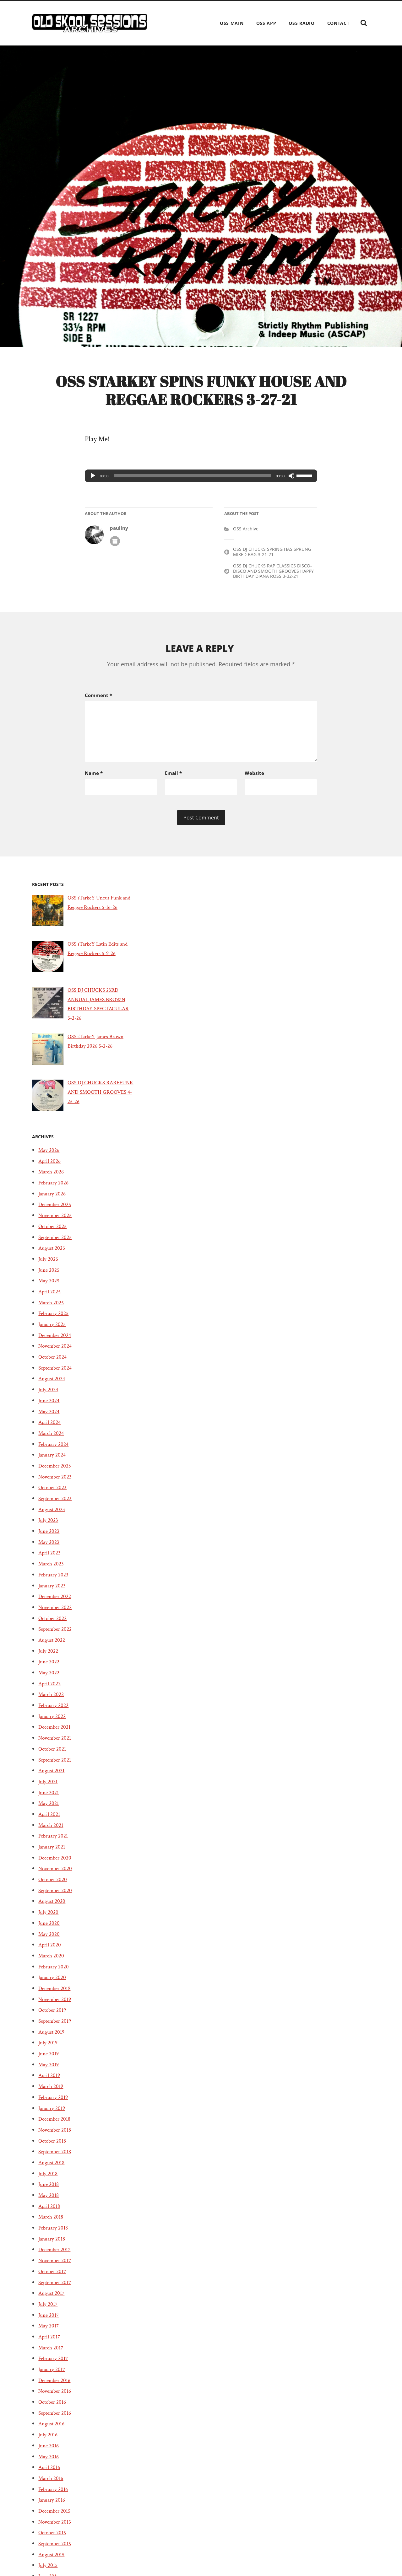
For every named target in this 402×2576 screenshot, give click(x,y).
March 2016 (52, 2495)
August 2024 (53, 1396)
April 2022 (51, 1700)
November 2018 (57, 2147)
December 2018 (56, 2136)
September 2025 (57, 1254)
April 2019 (50, 2092)
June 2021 (50, 1809)
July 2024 (49, 1407)
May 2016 (50, 2473)
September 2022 (57, 1646)
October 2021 (54, 1766)
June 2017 (50, 2332)
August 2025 (53, 1265)
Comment (98, 711)
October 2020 (54, 1896)
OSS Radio (301, 23)
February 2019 (55, 2114)
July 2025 (49, 1276)
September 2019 (57, 2038)
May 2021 (50, 1820)
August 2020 (53, 1918)
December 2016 (56, 2397)
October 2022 (54, 1635)
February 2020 (55, 1983)
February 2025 (55, 1330)
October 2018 (54, 2158)
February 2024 (55, 1461)
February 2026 (55, 1199)
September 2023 (57, 1515)
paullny (119, 544)
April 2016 (50, 2484)
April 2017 (50, 2353)
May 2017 (50, 2343)
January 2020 (54, 1994)
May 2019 (50, 2081)
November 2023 (57, 1493)
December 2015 (56, 2528)
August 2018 (53, 2179)
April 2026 (51, 1178)
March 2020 (53, 1972)
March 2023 (52, 1581)
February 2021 (55, 1853)
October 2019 (54, 2027)
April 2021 (50, 1831)
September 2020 (58, 1907)
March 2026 (52, 1189)
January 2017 (53, 2386)
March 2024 (52, 1450)
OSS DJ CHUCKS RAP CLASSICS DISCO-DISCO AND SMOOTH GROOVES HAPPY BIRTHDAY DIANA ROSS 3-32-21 (273, 587)
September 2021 (57, 1777)
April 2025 (51, 1308)
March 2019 (52, 2103)
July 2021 (49, 1798)
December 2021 (56, 1744)
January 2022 (53, 1733)
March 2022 (52, 1711)
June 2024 (50, 1417)
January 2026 (53, 1210)
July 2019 (49, 2060)
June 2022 (50, 1679)
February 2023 (55, 1591)
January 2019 (53, 2125)
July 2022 (49, 1668)
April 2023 (51, 1570)
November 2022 (57, 1624)
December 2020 (57, 1874)
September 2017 (57, 2299)
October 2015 (54, 2550)
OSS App (266, 23)
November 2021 (57, 1755)
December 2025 (57, 1221)
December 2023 (57, 1483)
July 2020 (49, 1929)
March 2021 (52, 1842)
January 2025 (53, 1341)
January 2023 (53, 1602)
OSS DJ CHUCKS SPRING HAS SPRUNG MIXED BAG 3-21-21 (272, 567)
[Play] (93, 492)
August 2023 (53, 1526)
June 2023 (50, 1548)
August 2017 (53, 2310)
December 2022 (57, 1613)
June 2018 (50, 2201)
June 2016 (50, 2462)
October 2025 (54, 1243)
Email (173, 785)
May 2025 (50, 1298)
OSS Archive (245, 545)
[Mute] (291, 492)
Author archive (115, 557)
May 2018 (50, 2212)
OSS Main (232, 23)
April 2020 (51, 1962)
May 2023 (50, 1559)
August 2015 (53, 2571)
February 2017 (55, 2375)
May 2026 (50, 1167)
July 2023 (49, 1537)
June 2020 (50, 1940)
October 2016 (54, 2419)
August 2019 (53, 2049)
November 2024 (57, 1363)
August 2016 (53, 2441)
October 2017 (54, 2288)
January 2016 (53, 2517)
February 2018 (55, 2245)
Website (254, 785)
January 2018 (53, 2255)
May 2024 (50, 1428)
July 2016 (49, 2452)
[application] (201, 492)
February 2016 (55, 2506)
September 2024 (57, 1385)
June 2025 (50, 1287)
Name (94, 785)
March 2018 (52, 2234)
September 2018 (57, 2169)
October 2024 (54, 1374)
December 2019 (56, 2005)
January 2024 (53, 1472)
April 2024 (51, 1439)
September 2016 (57, 2430)
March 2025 (52, 1319)
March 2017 (52, 2364)
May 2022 (50, 1689)
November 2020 (58, 1885)
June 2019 (50, 2070)
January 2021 (53, 1864)
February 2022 (55, 1722)
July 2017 (49, 2321)
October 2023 (54, 1504)
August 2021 (53, 1788)
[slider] (192, 491)
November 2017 (57, 2277)
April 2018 (50, 2223)
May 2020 (50, 1951)
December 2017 (56, 2266)
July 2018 (49, 2190)
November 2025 (57, 1232)
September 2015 (57, 2560)
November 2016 (57, 2408)
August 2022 (53, 1657)
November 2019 (57, 2016)
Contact (338, 23)
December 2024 (57, 1352)
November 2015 (57, 2539)
